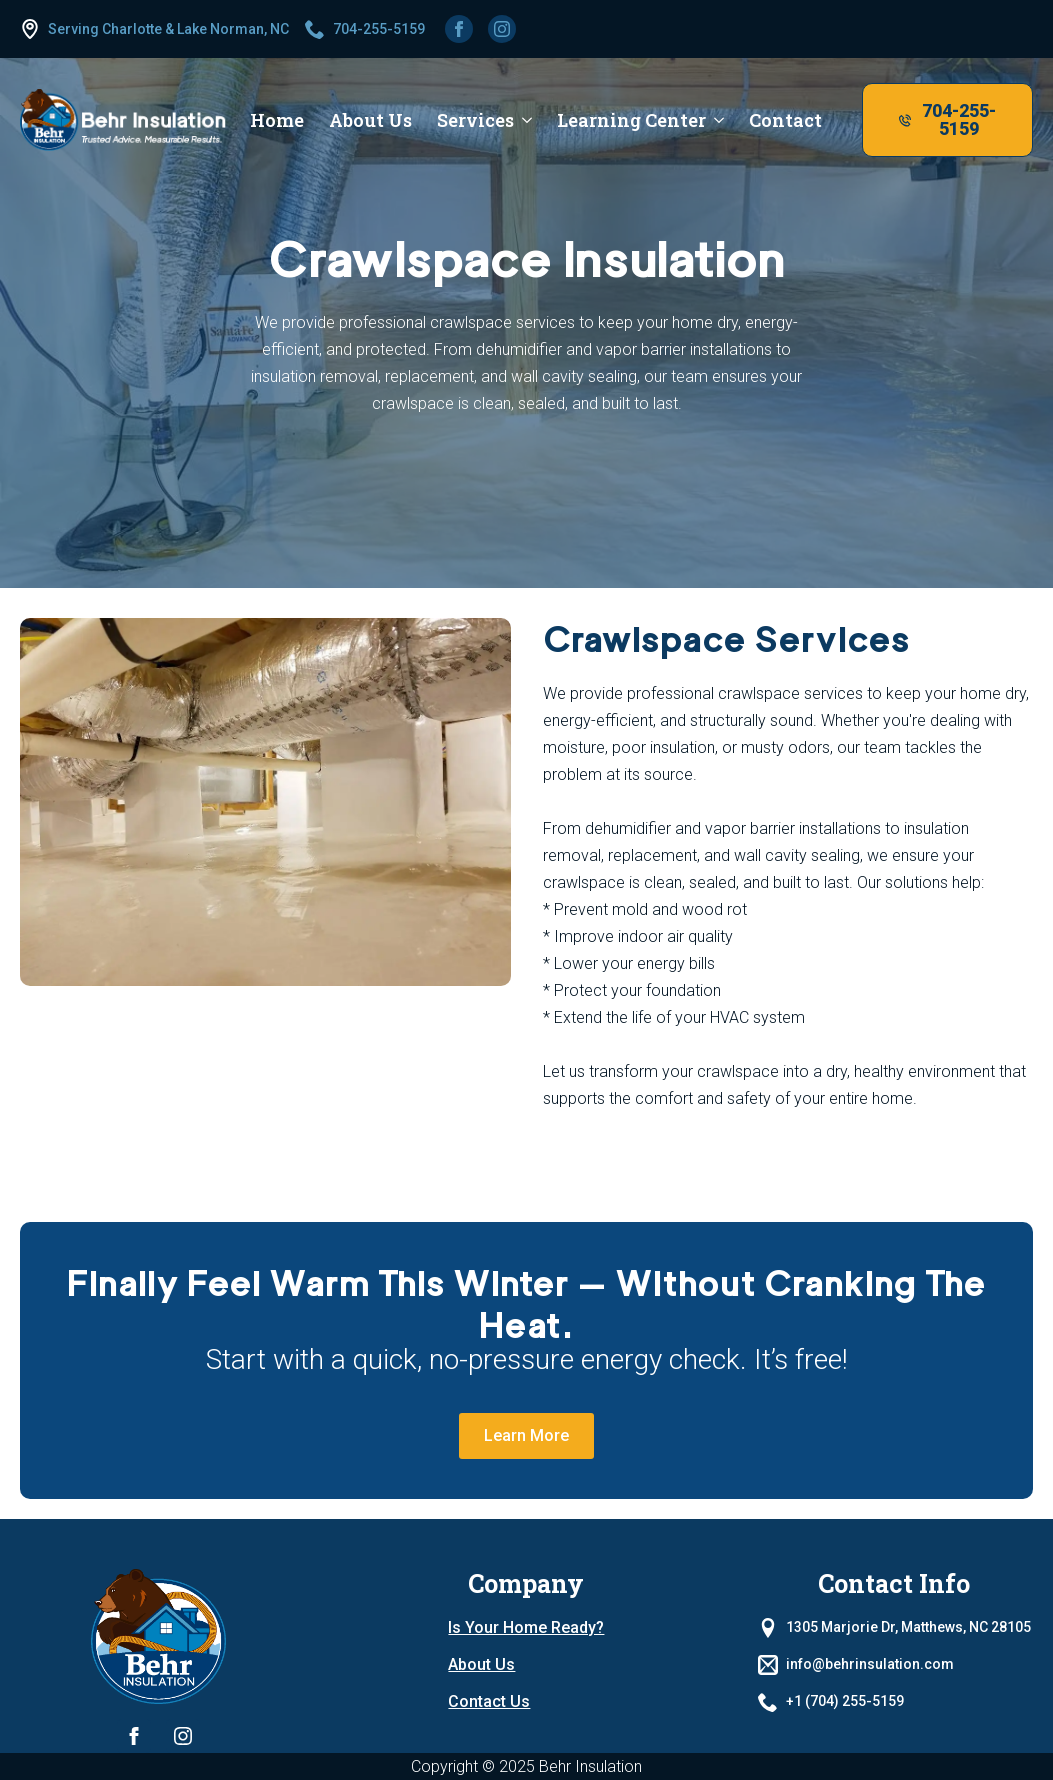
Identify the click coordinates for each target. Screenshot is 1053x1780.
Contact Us (489, 1701)
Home (277, 120)
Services (475, 120)
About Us (481, 1664)
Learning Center (631, 120)
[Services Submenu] (523, 120)
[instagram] (502, 29)
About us (370, 120)
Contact (785, 120)
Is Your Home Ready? (526, 1627)
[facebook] (459, 29)
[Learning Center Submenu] (715, 120)
